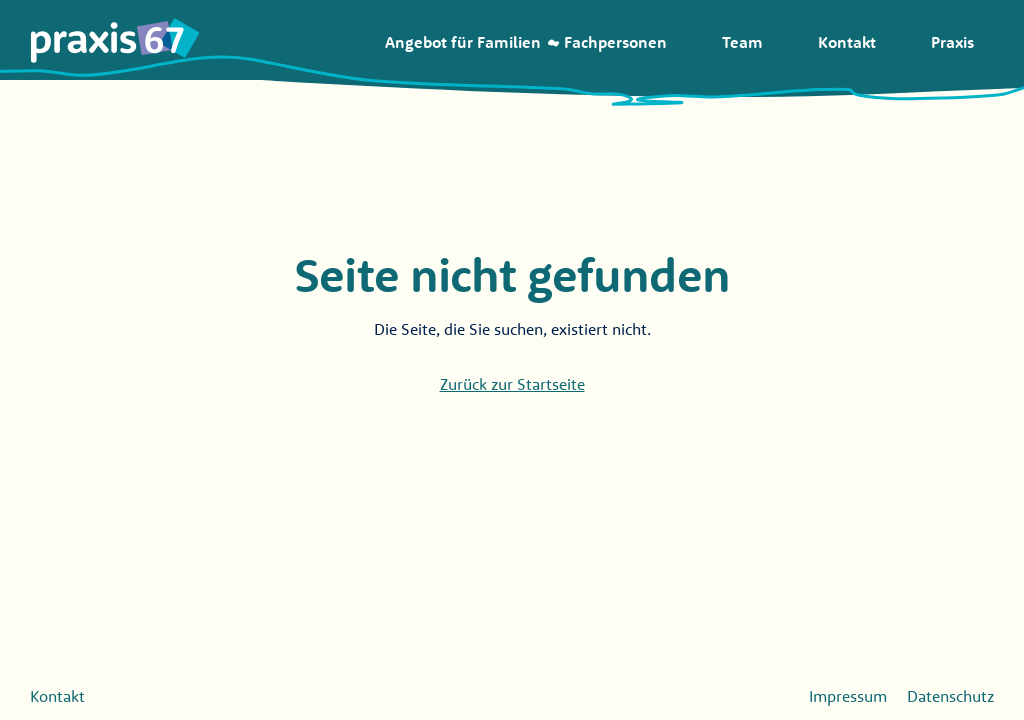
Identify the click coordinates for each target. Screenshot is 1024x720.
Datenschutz (950, 696)
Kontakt (57, 696)
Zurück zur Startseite (512, 384)
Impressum (848, 696)
